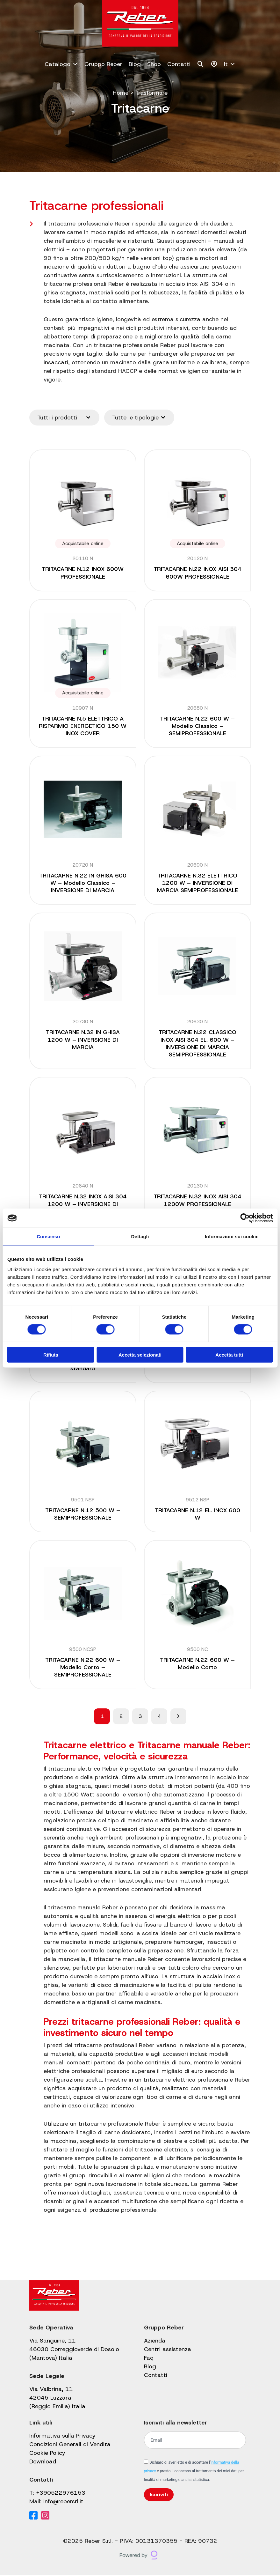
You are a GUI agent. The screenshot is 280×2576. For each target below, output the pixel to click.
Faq (149, 2359)
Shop (154, 64)
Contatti (178, 64)
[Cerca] (200, 64)
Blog (135, 64)
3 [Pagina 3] (140, 1717)
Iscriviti (159, 2495)
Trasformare (151, 93)
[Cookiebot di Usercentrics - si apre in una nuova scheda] (245, 1218)
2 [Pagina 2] (121, 1717)
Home (120, 93)
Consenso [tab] (48, 1236)
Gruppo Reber (103, 64)
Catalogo (61, 64)
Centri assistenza (167, 2350)
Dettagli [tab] (140, 1236)
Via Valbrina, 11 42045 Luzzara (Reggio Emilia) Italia (57, 2398)
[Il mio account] (214, 64)
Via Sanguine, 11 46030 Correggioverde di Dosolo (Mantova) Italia (74, 2350)
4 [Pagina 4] (159, 1717)
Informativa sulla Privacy (62, 2436)
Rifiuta (50, 1354)
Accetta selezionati (140, 1354)
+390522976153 (60, 2494)
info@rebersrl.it (63, 2502)
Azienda (154, 2341)
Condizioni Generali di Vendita (70, 2445)
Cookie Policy (47, 2454)
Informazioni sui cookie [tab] (232, 1236)
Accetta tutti (229, 1354)
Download (42, 2462)
